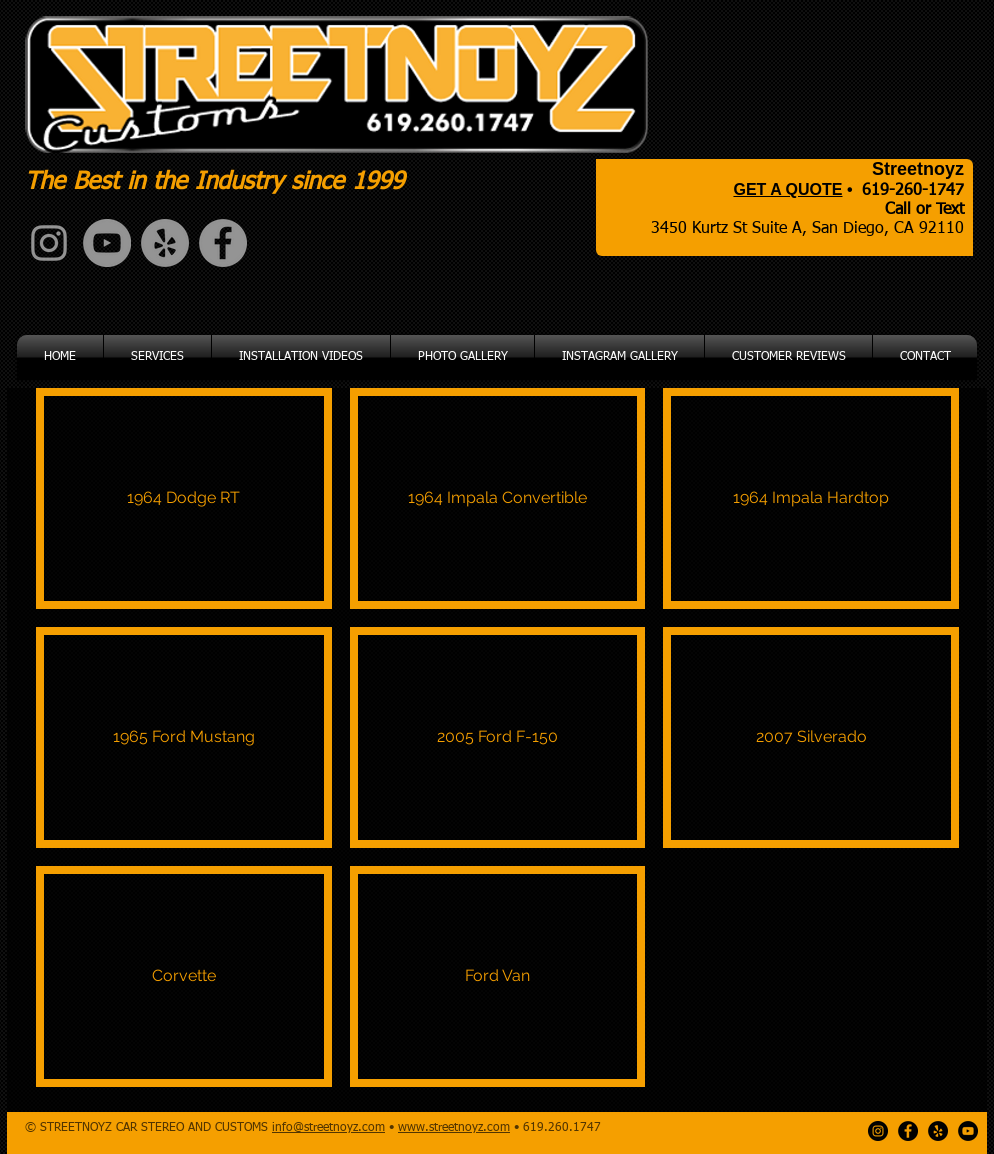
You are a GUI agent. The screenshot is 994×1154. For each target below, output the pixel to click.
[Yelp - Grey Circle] (165, 243)
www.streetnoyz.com (454, 1128)
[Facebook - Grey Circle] (223, 243)
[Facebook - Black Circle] (908, 1131)
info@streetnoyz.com (328, 1128)
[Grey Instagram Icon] (49, 243)
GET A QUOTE (787, 189)
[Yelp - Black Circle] (938, 1131)
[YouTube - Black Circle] (968, 1131)
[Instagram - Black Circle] (878, 1131)
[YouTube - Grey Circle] (107, 243)
